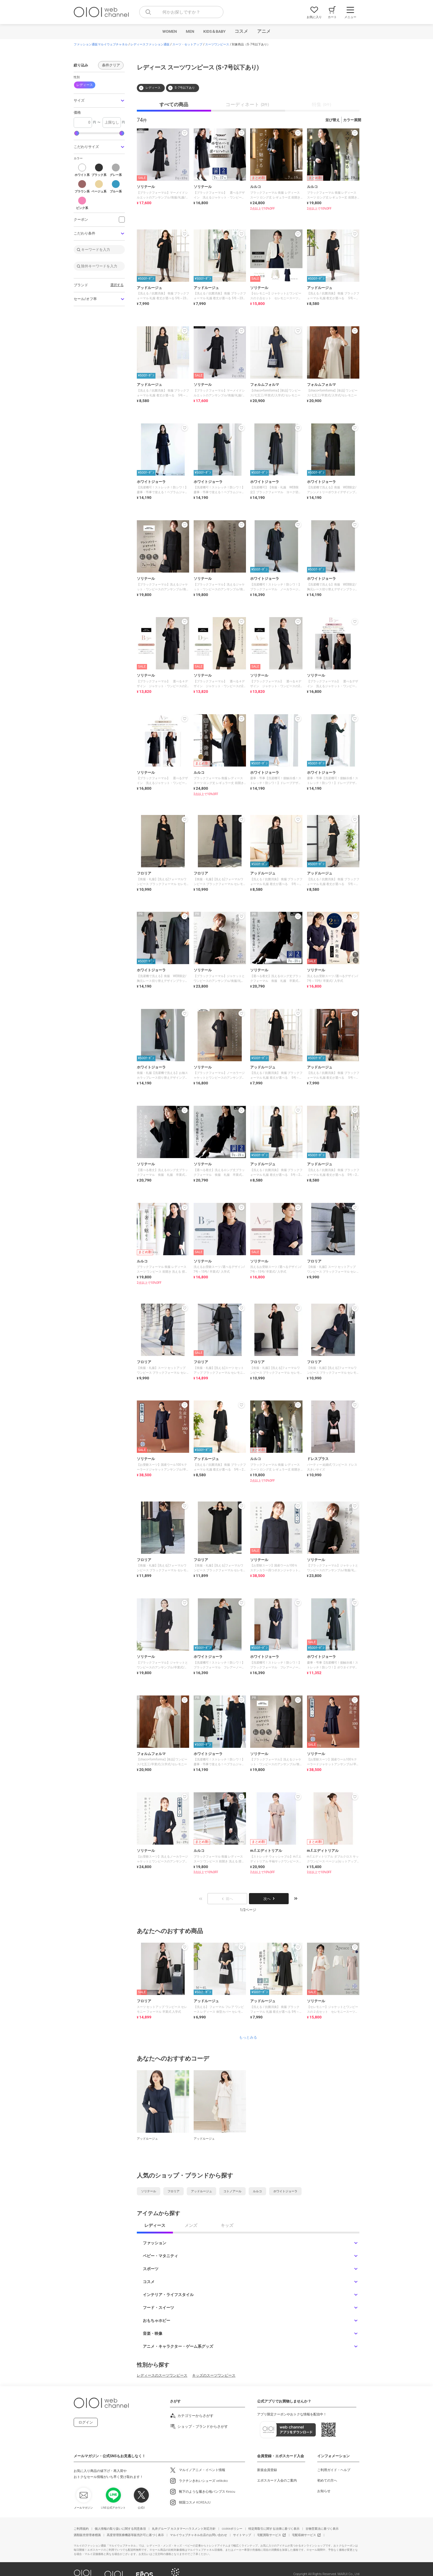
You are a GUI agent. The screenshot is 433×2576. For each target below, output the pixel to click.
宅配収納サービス (304, 2535)
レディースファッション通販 (150, 44)
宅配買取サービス (269, 2535)
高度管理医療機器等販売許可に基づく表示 (135, 2535)
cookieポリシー (232, 2528)
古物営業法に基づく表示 (322, 2528)
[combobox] (181, 12)
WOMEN (169, 31)
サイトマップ (242, 2535)
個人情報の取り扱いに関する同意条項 (120, 2528)
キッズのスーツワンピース (213, 2375)
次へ (268, 1899)
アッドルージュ (201, 2191)
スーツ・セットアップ (187, 44)
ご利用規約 (81, 2528)
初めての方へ (327, 2480)
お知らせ (323, 2491)
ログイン (85, 2422)
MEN (190, 31)
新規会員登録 (267, 2470)
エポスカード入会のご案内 (277, 2480)
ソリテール (148, 2191)
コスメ (241, 31)
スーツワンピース (217, 44)
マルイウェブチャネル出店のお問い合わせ (198, 2535)
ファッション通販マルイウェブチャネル (101, 44)
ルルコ (257, 2191)
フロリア (173, 2191)
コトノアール (232, 2191)
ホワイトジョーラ (285, 2191)
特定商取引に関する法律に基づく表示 (273, 2528)
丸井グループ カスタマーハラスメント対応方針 (184, 2528)
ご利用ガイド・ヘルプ (333, 2470)
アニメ (264, 31)
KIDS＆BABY (214, 31)
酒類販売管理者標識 (87, 2535)
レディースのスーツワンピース (162, 2375)
